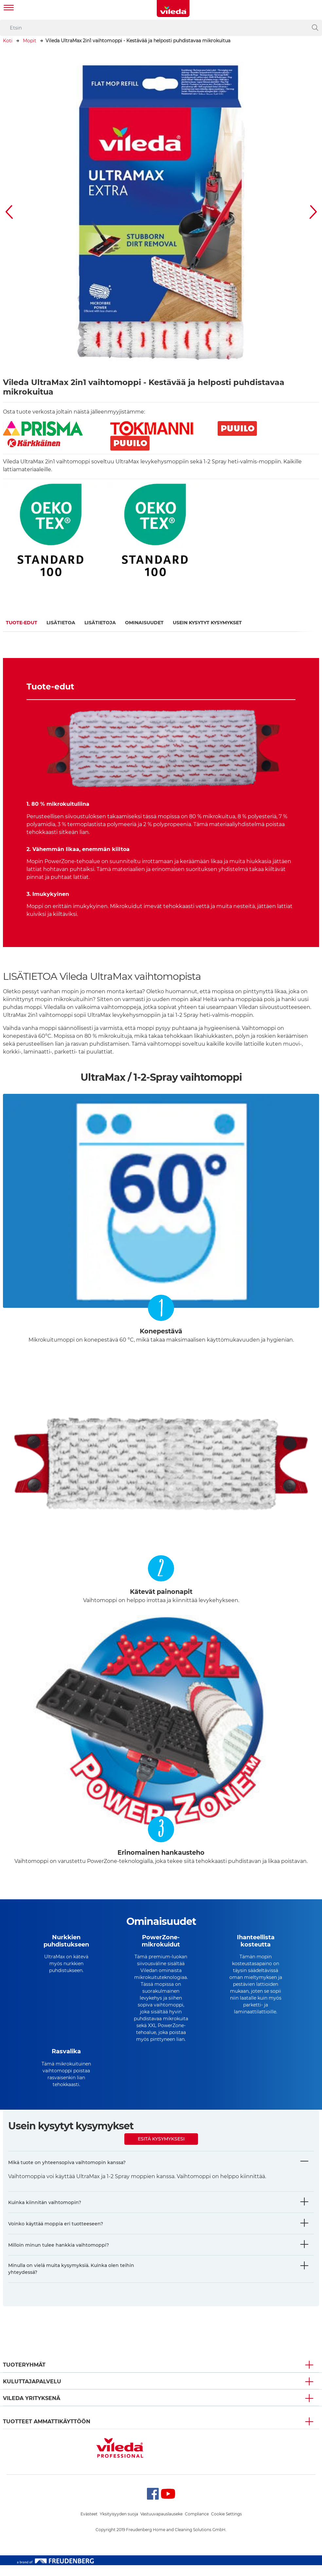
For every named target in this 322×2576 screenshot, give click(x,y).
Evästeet (89, 2524)
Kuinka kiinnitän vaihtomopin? (44, 2213)
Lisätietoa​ (60, 623)
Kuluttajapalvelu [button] (32, 2392)
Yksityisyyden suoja (119, 2524)
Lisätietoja (100, 623)
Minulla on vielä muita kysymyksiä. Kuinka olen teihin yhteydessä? (71, 2279)
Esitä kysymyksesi (161, 2150)
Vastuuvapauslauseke (161, 2524)
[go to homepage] (173, 8)
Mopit (29, 41)
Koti (7, 41)
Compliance (197, 2524)
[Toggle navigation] (9, 8)
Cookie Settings (226, 2524)
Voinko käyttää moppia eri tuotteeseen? (55, 2234)
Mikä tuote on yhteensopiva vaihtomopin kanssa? (67, 2173)
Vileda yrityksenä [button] (31, 2409)
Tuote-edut (21, 623)
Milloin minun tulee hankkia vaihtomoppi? (58, 2256)
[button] (9, 212)
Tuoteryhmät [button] (24, 2376)
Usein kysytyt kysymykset (207, 623)
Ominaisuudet (144, 623)
